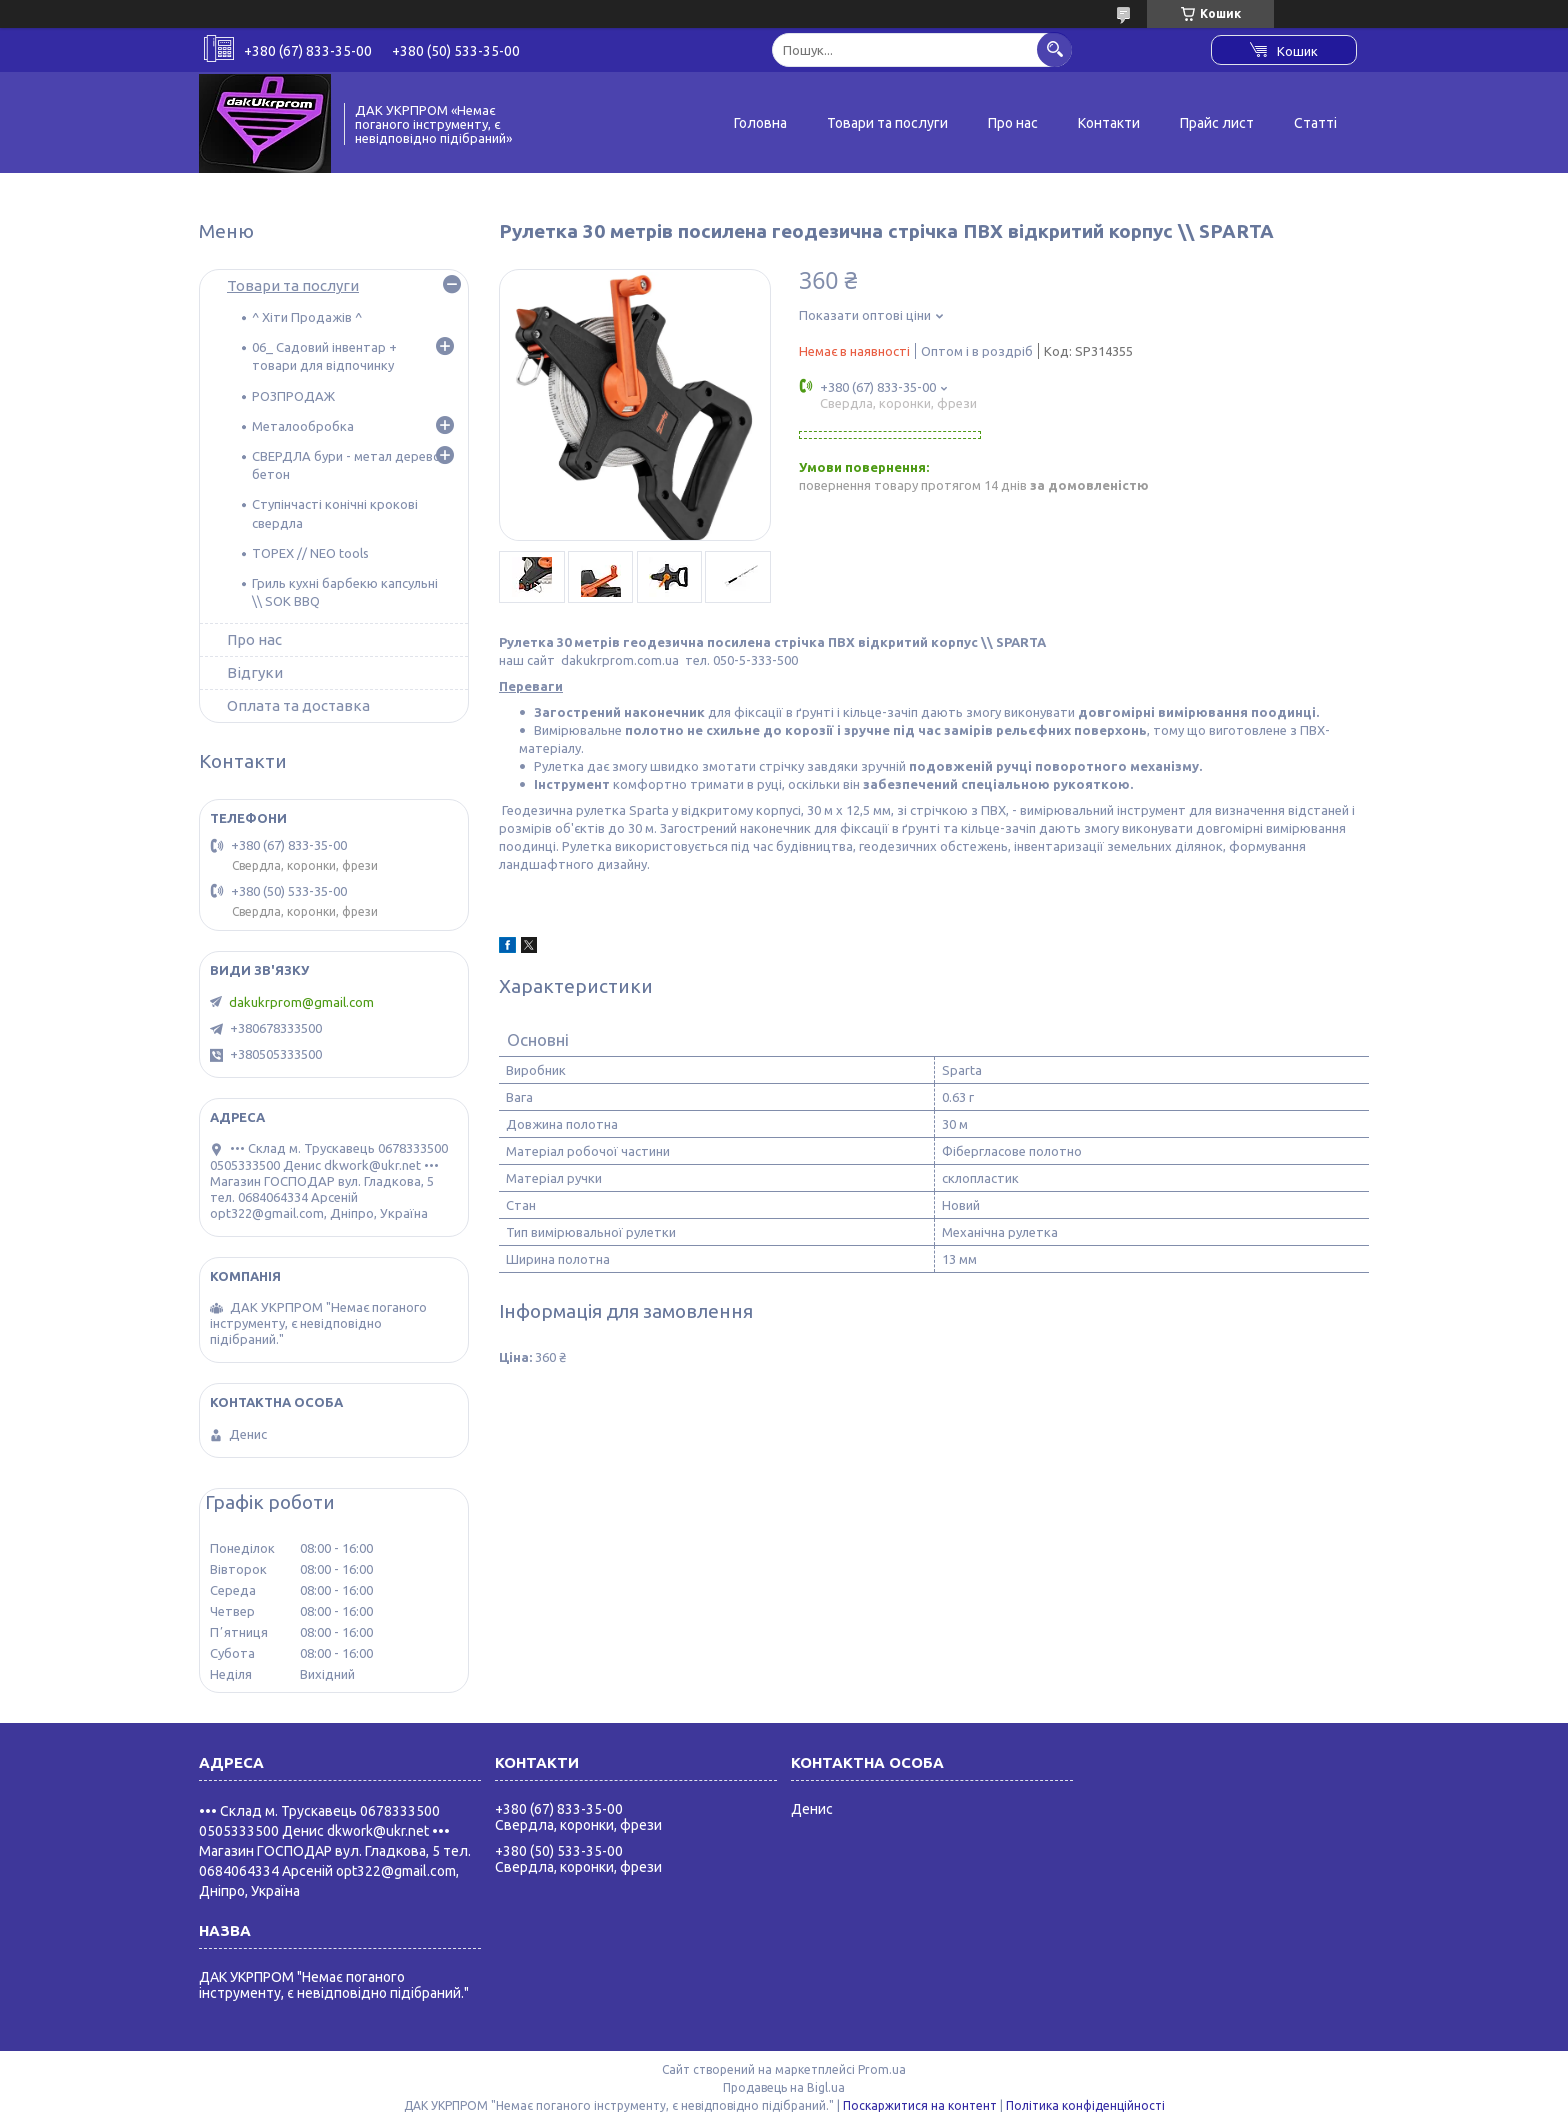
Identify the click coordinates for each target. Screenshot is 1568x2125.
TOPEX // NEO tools (310, 553)
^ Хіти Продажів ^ (307, 317)
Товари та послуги (887, 123)
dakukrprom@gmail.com (301, 1002)
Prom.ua (882, 2069)
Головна (760, 123)
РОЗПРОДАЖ (293, 396)
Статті (1315, 123)
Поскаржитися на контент (920, 2105)
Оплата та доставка (298, 705)
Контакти (1109, 123)
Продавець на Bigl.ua (784, 2087)
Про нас (1013, 123)
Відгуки (255, 672)
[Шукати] (1054, 49)
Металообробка (303, 426)
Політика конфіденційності (1085, 2105)
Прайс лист (1217, 123)
